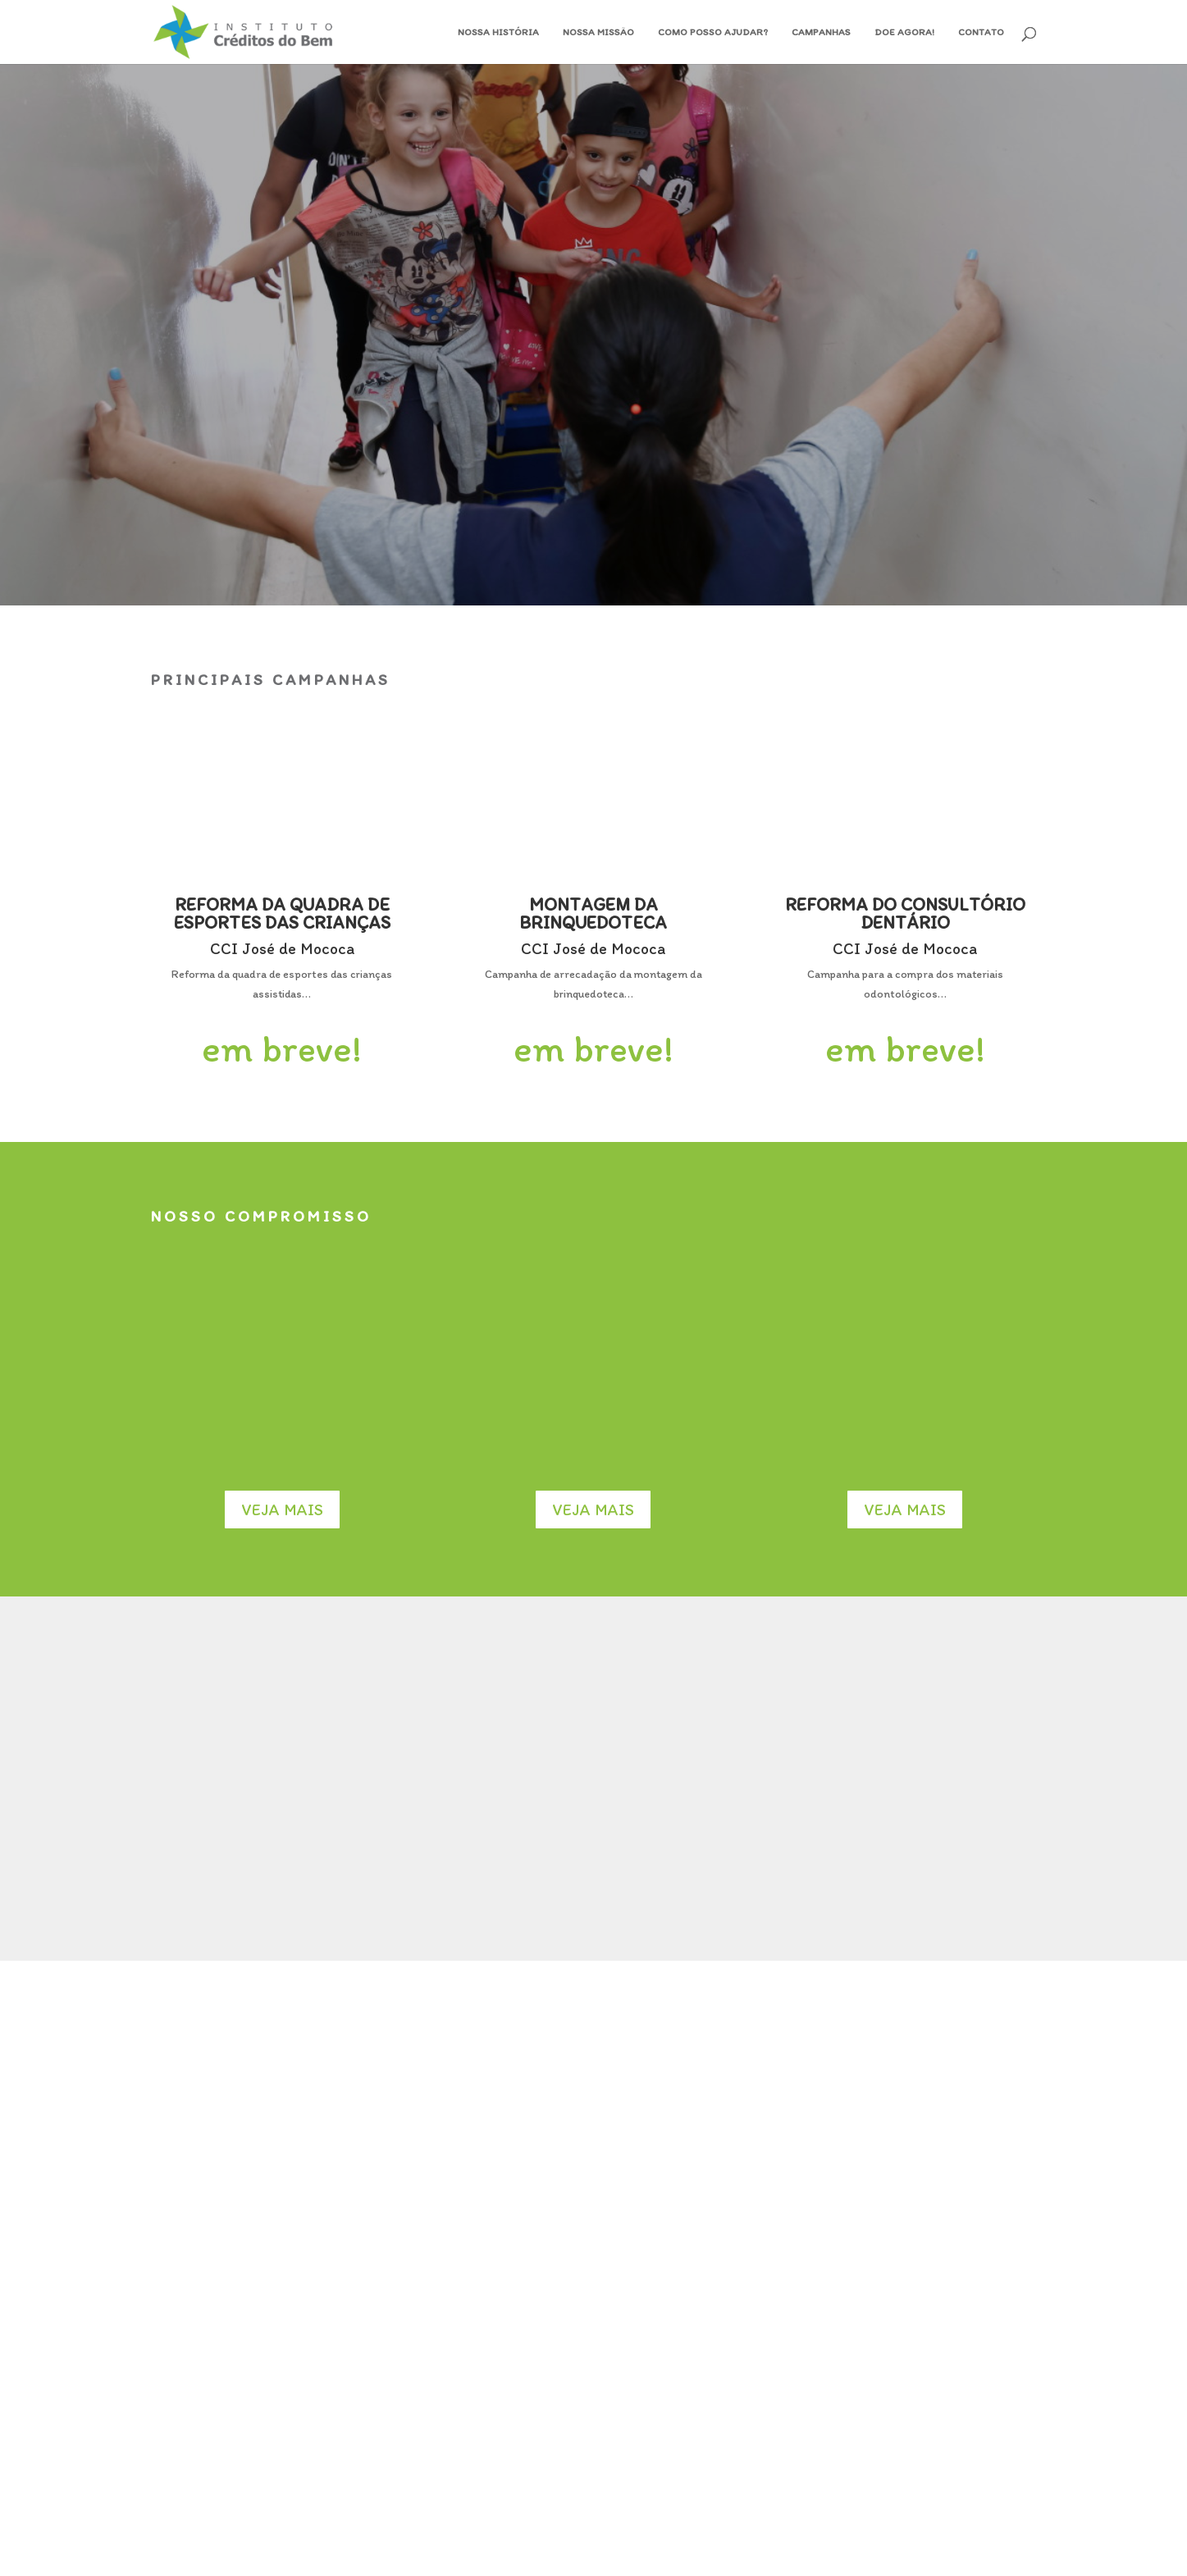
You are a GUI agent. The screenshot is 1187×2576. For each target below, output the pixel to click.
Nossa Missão (598, 32)
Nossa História (498, 32)
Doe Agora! (904, 32)
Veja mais (282, 1509)
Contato (981, 32)
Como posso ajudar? (713, 32)
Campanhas (821, 32)
